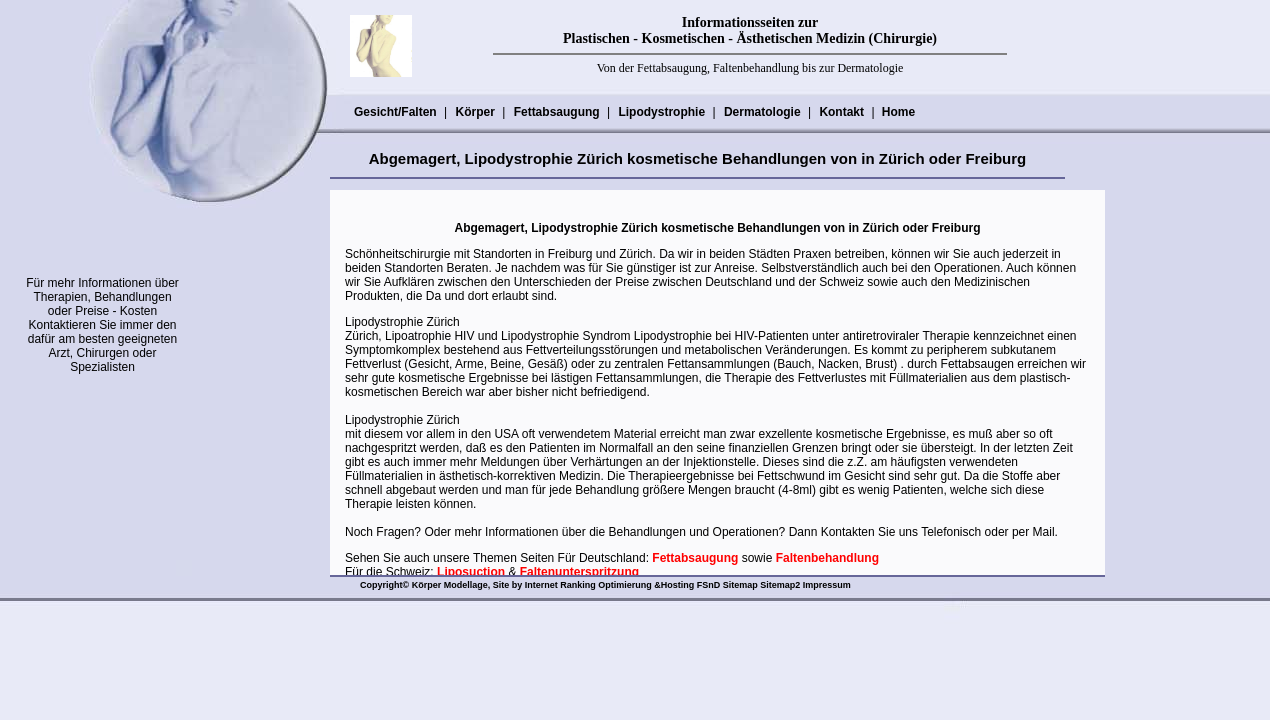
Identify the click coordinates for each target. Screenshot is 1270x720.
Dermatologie (762, 112)
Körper (474, 112)
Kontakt (841, 112)
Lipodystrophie (661, 112)
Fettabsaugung (556, 112)
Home (898, 112)
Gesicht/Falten (395, 112)
